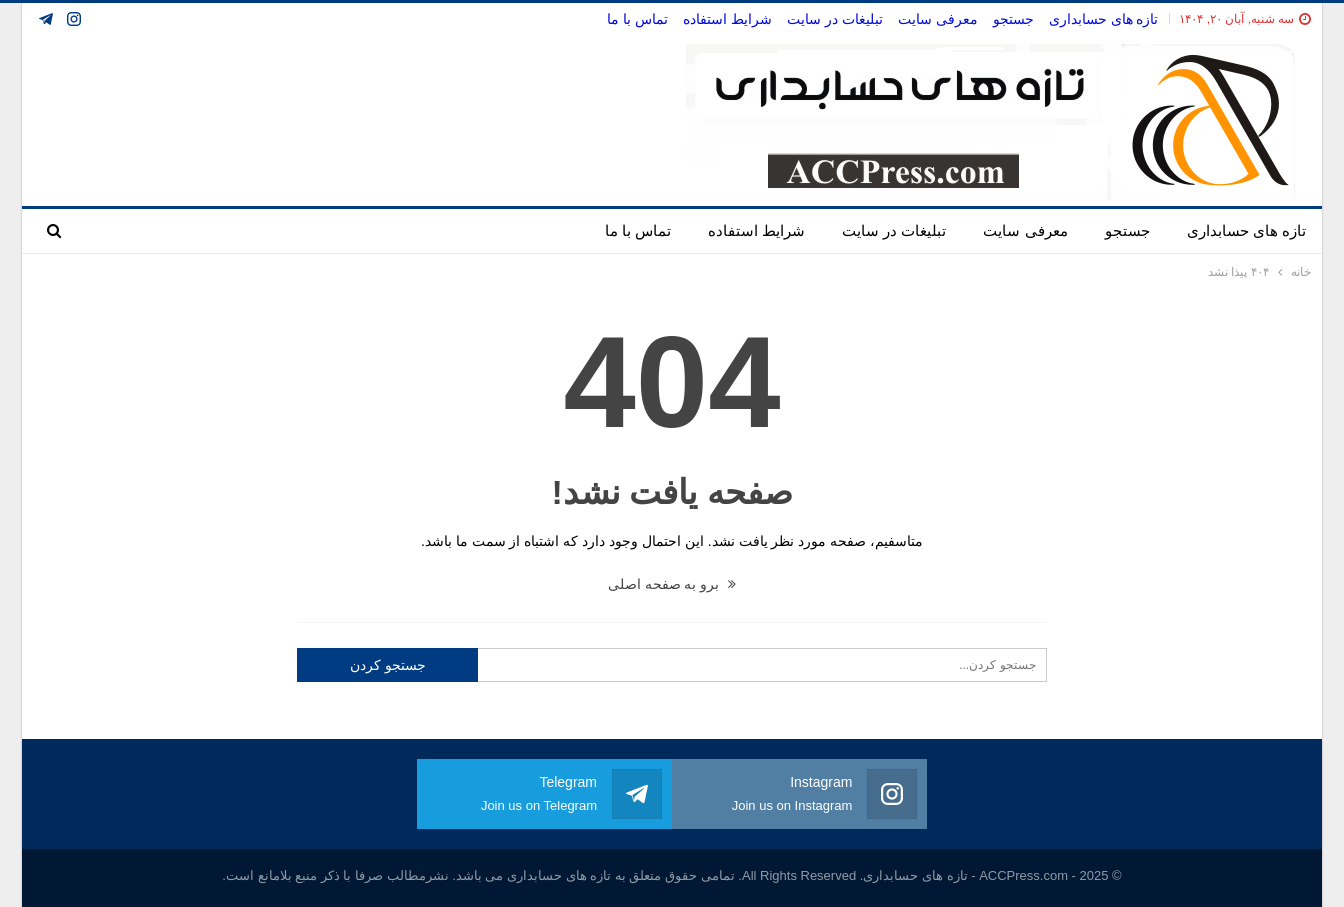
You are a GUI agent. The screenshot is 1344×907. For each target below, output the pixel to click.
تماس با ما (637, 19)
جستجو (1013, 19)
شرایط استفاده (727, 19)
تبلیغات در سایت (835, 19)
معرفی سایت (938, 19)
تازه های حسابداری (1104, 19)
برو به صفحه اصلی (672, 584)
